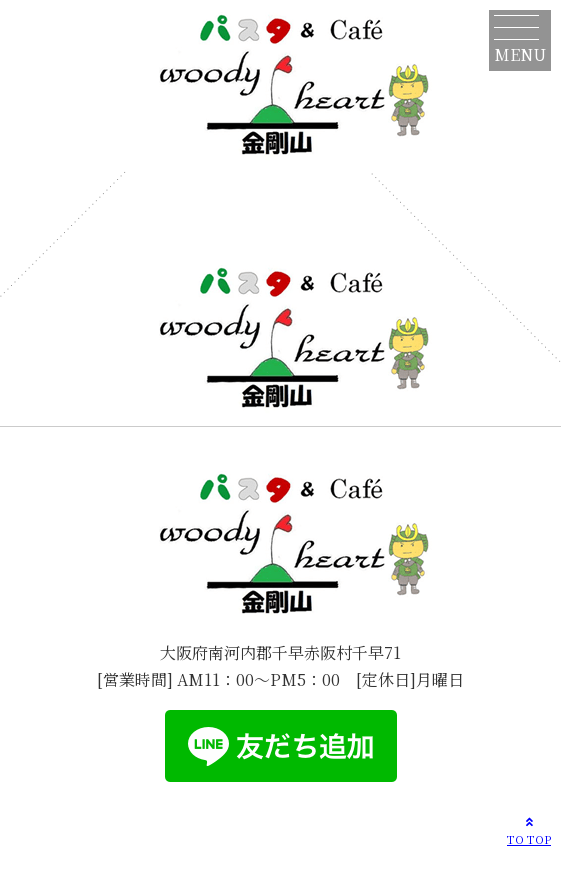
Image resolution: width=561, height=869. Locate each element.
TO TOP (529, 830)
